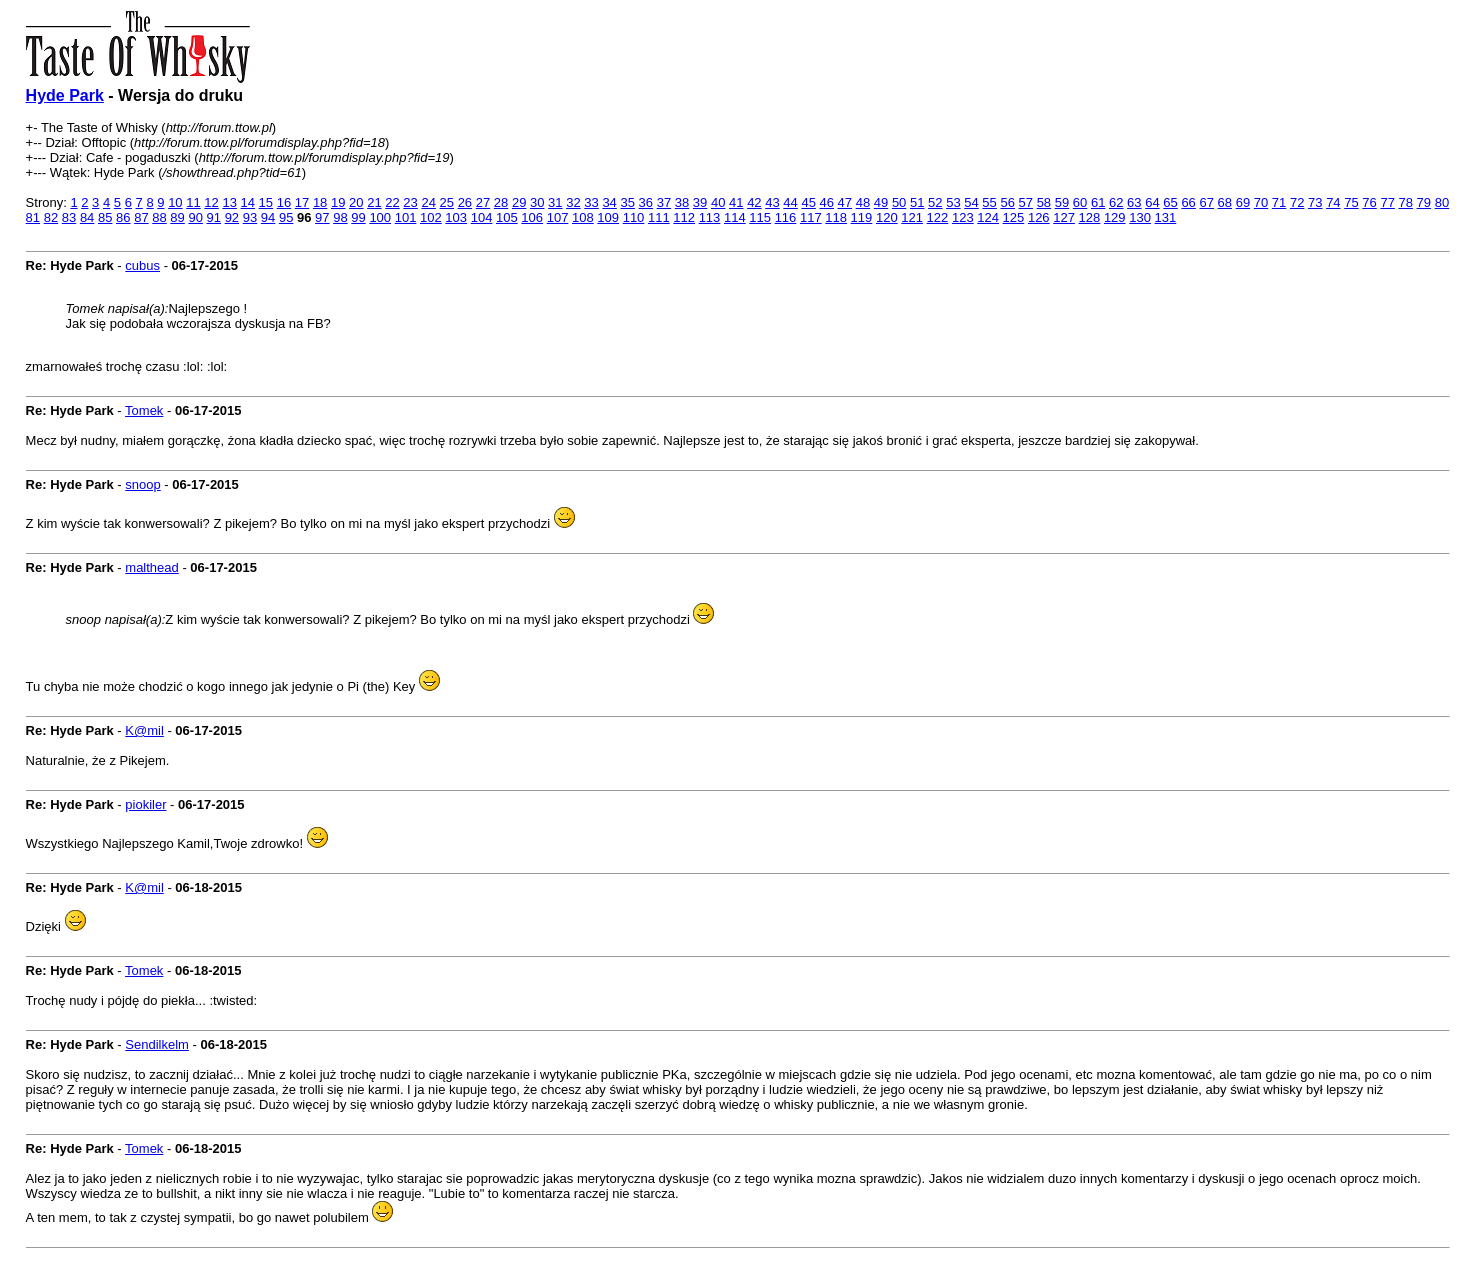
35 (627, 202)
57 (1026, 202)
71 (1279, 202)
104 (482, 217)
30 (537, 202)
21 (374, 202)
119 (862, 217)
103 (456, 217)
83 (69, 217)
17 (302, 202)
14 (248, 202)
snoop (142, 484)
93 (250, 217)
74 (1333, 202)
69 (1243, 202)
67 (1206, 202)
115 (760, 217)
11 (193, 202)
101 (406, 217)
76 (1369, 202)
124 (988, 217)
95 (286, 217)
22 (392, 202)
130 (1140, 217)
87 (141, 217)
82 (51, 217)
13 (229, 202)
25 (447, 202)
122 (938, 217)
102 (431, 217)
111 (659, 217)
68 (1225, 202)
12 (211, 202)
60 (1080, 202)
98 (340, 217)
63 (1134, 202)
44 (790, 202)
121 (912, 217)
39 (700, 202)
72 (1297, 202)
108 (583, 217)
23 (410, 202)
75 (1351, 202)
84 (87, 217)
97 (322, 217)
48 (863, 202)
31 (555, 202)
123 (963, 217)
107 (558, 217)
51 (917, 202)
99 (358, 217)
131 (1166, 217)
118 (836, 217)
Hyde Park (65, 95)
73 (1315, 202)
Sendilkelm (157, 1044)
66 (1188, 202)
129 (1115, 217)
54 (971, 202)
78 (1406, 202)
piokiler (145, 804)
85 (105, 217)
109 (608, 217)
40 (718, 202)
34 (609, 202)
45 (808, 202)
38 (682, 202)
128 (1090, 217)
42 (754, 202)
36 (646, 202)
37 (664, 202)
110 (634, 217)
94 (268, 217)
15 (266, 202)
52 (935, 202)
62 (1116, 202)
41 (736, 202)
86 (123, 217)
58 (1044, 202)
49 (881, 202)
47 (845, 202)
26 (465, 202)
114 (735, 217)
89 (177, 217)
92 (232, 217)
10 (175, 202)
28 (501, 202)
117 (811, 217)
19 (338, 202)
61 (1098, 202)
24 (428, 202)
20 (356, 202)
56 (1007, 202)
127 (1064, 217)
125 (1014, 217)
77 (1387, 202)
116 (786, 217)
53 (953, 202)
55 (989, 202)
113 (710, 217)
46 (827, 202)
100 (380, 217)
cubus (142, 265)
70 (1261, 202)
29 (519, 202)
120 (887, 217)
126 (1039, 217)
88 (159, 217)
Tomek (144, 410)
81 (33, 217)
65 (1170, 202)
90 (195, 217)
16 (284, 202)
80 (1442, 202)
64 (1152, 202)
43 (772, 202)
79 (1424, 202)
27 (483, 202)
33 (591, 202)
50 (899, 202)
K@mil (144, 730)
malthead (151, 567)
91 (214, 217)
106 (532, 217)
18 (320, 202)
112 (684, 217)
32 (573, 202)
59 (1062, 202)
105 (507, 217)
